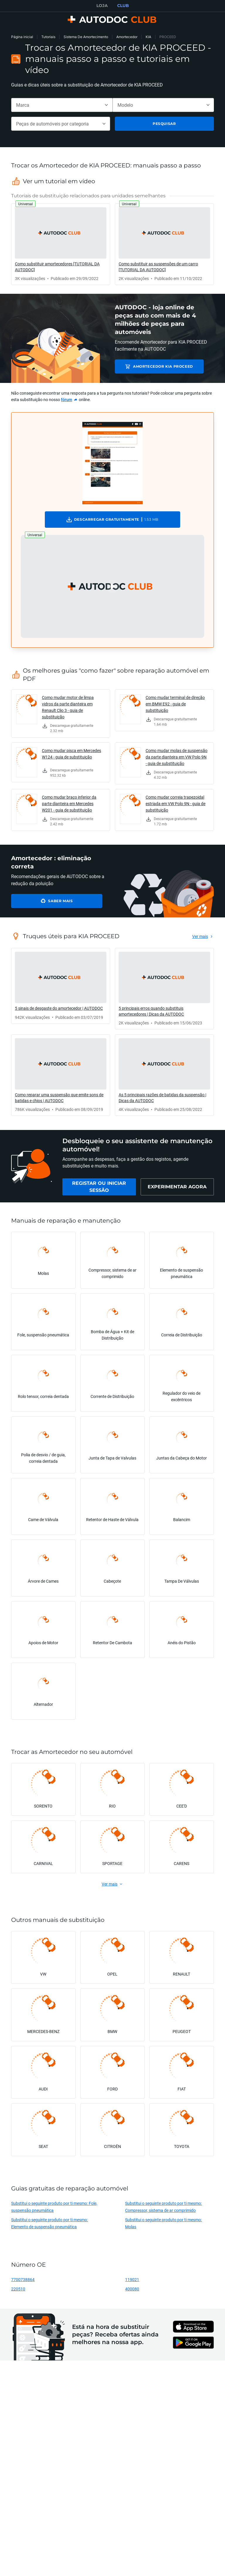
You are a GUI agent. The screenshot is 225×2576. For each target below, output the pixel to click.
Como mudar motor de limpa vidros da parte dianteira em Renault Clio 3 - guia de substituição (68, 707)
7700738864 (23, 2279)
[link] (60, 244)
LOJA (102, 5)
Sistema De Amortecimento (86, 37)
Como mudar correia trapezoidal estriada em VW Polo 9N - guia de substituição (175, 803)
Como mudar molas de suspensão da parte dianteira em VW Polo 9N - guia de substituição (176, 757)
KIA (148, 37)
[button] (112, 586)
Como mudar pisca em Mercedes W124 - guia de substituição (71, 754)
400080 (132, 2289)
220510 (18, 2289)
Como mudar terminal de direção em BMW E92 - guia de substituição (175, 704)
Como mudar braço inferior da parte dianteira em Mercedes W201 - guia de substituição (69, 803)
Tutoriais (48, 37)
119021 (132, 2279)
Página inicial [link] (22, 37)
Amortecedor (126, 37)
